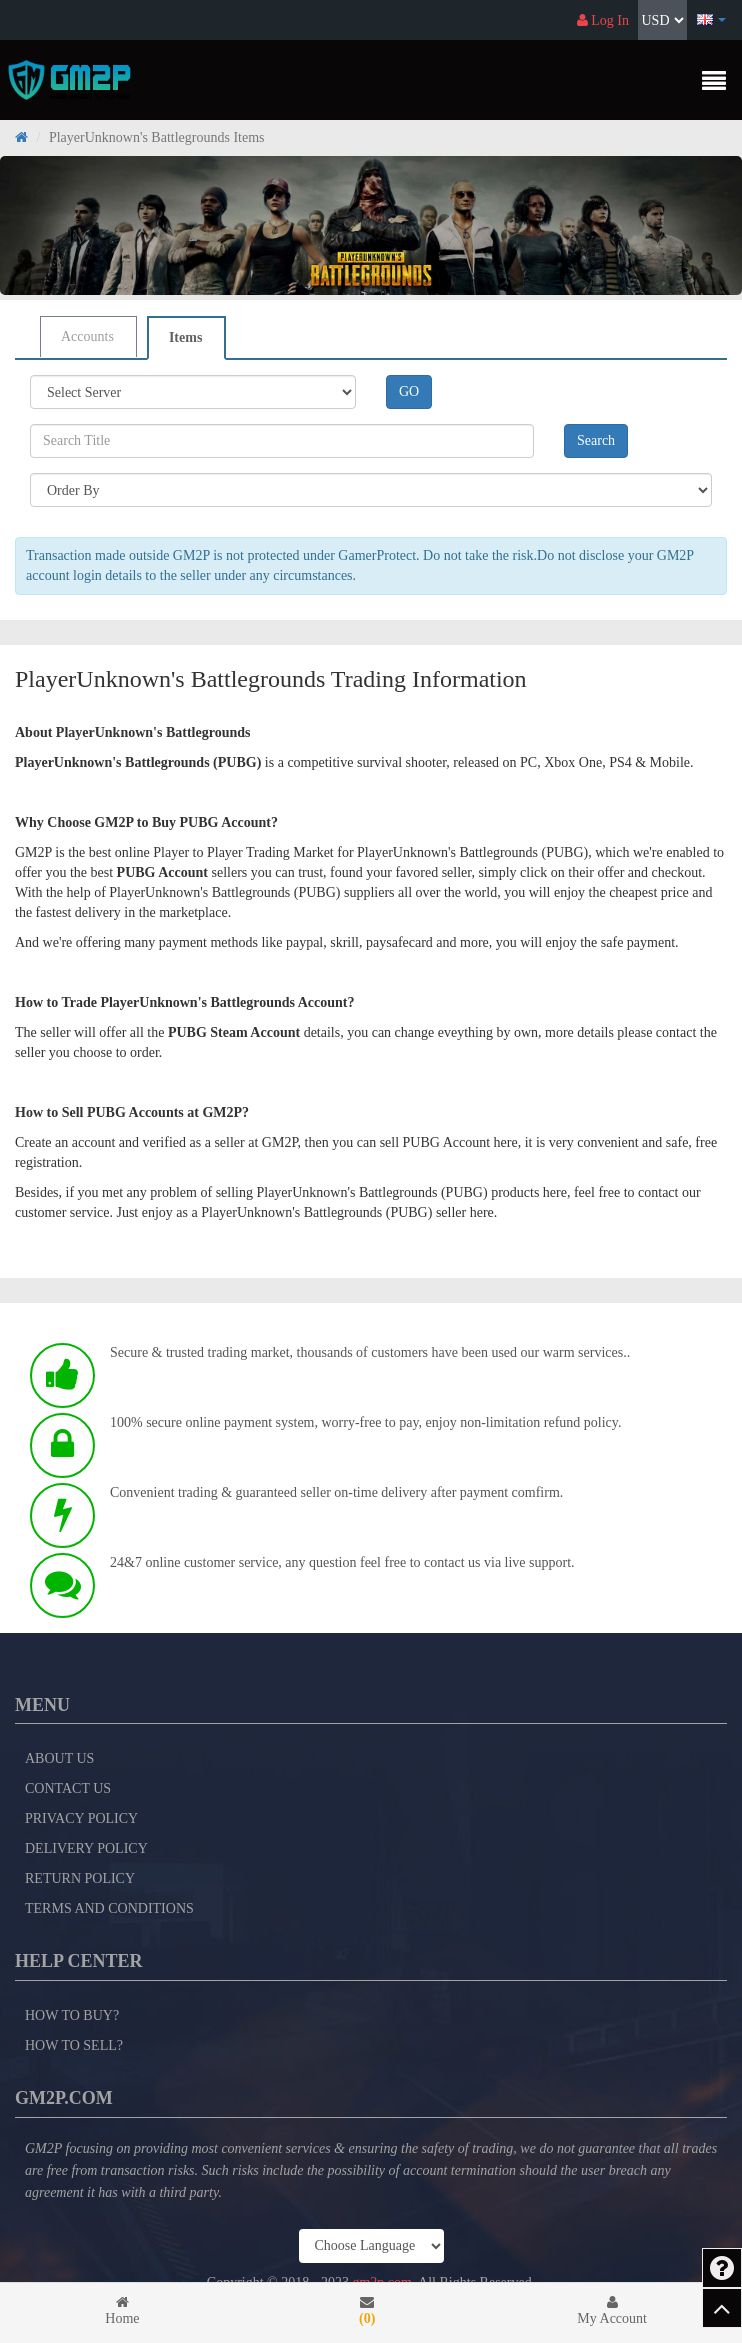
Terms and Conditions (109, 1908)
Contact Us (68, 1788)
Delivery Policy (86, 1848)
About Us (59, 1758)
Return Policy (80, 1878)
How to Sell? (74, 2045)
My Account (612, 2310)
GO (409, 391)
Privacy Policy (81, 1818)
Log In (603, 20)
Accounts (87, 336)
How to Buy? (72, 2015)
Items (185, 337)
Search (596, 440)
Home (122, 2310)
